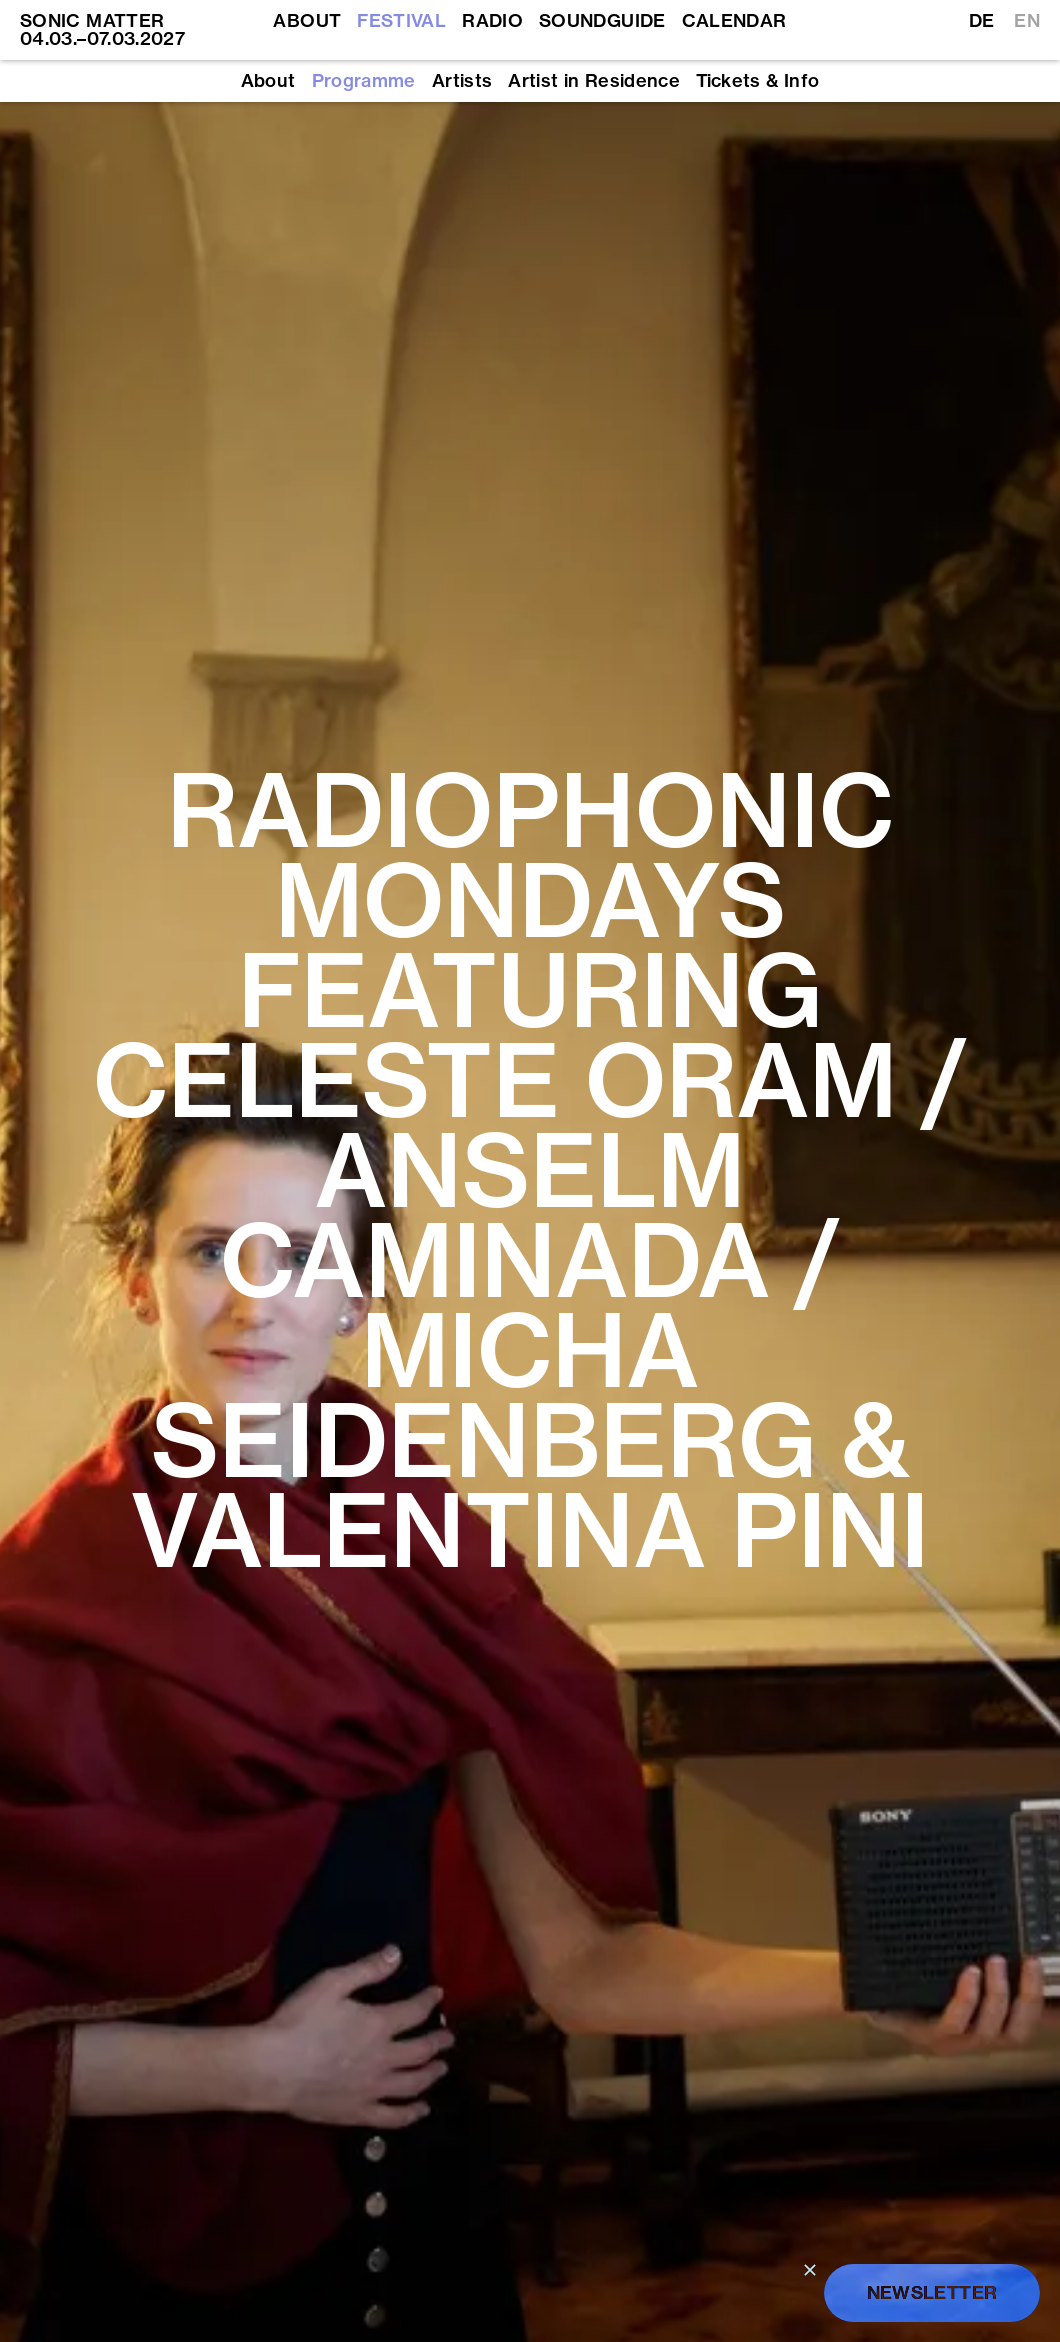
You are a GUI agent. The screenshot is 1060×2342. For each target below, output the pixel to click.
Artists (462, 81)
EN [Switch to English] (1027, 21)
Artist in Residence (594, 81)
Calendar (734, 21)
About (307, 21)
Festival (401, 21)
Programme (364, 81)
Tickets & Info (757, 81)
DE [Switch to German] (982, 21)
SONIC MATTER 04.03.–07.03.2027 (102, 29)
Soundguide (602, 21)
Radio (492, 21)
